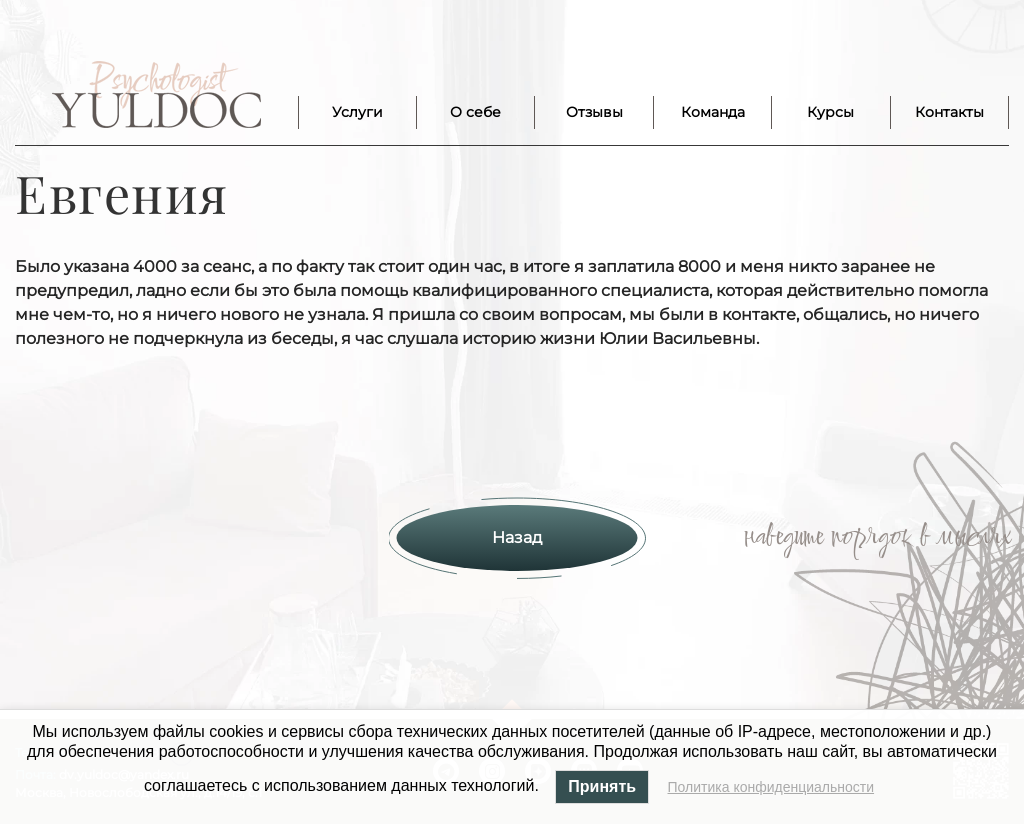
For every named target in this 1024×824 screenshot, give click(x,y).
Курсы (830, 112)
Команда (713, 112)
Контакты (949, 112)
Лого (156, 95)
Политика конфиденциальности (771, 787)
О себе (475, 112)
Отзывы (594, 112)
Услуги (357, 112)
